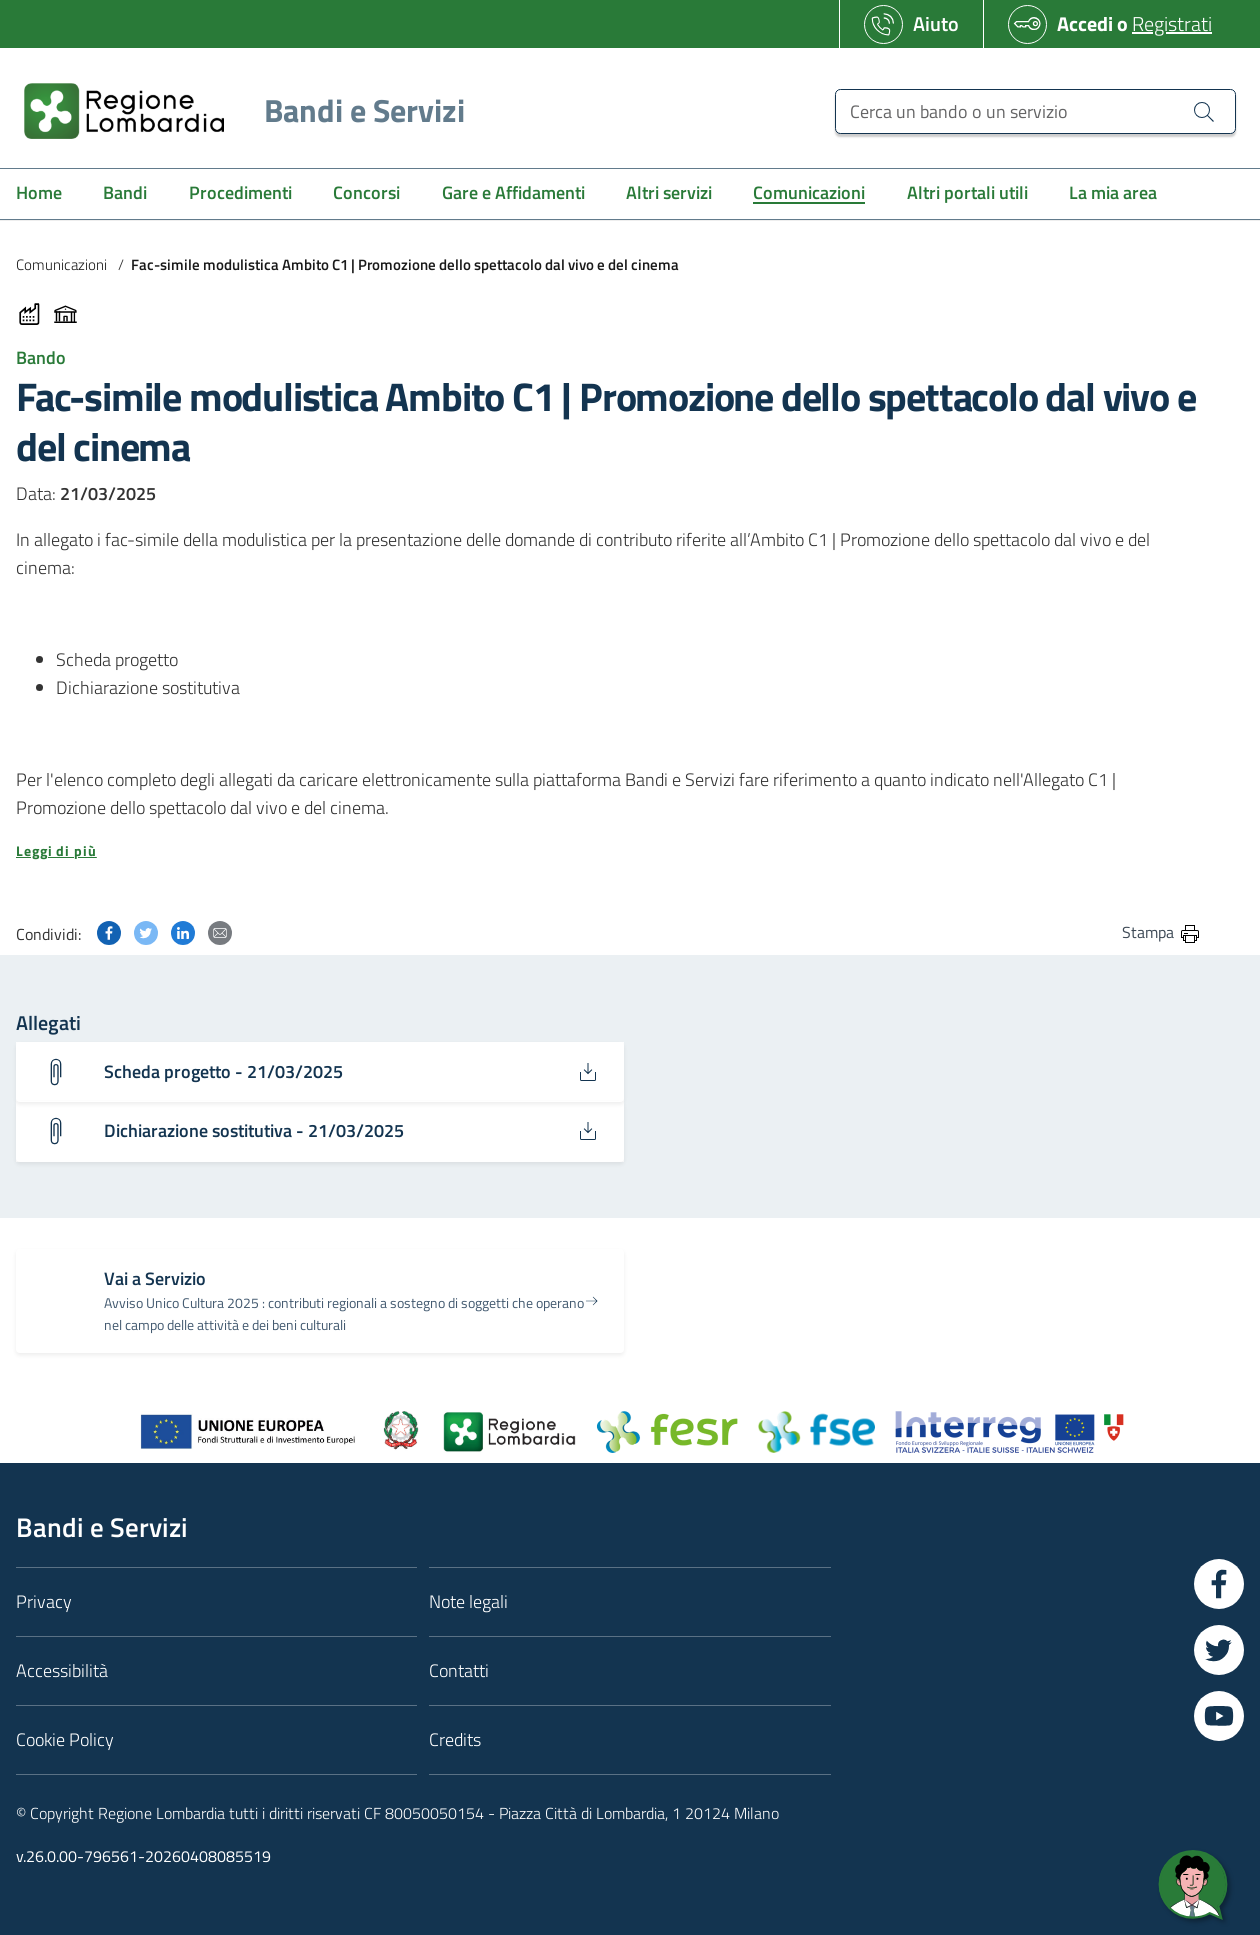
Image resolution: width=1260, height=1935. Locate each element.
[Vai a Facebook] (1219, 1585)
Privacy (44, 1602)
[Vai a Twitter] (1219, 1651)
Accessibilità (62, 1671)
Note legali (468, 1602)
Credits (455, 1740)
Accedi (1085, 23)
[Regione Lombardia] (236, 110)
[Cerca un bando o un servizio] (1035, 111)
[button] (609, 851)
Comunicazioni (61, 264)
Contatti (459, 1671)
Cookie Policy (65, 1740)
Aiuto (936, 23)
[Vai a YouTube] (1219, 1717)
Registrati (1172, 23)
